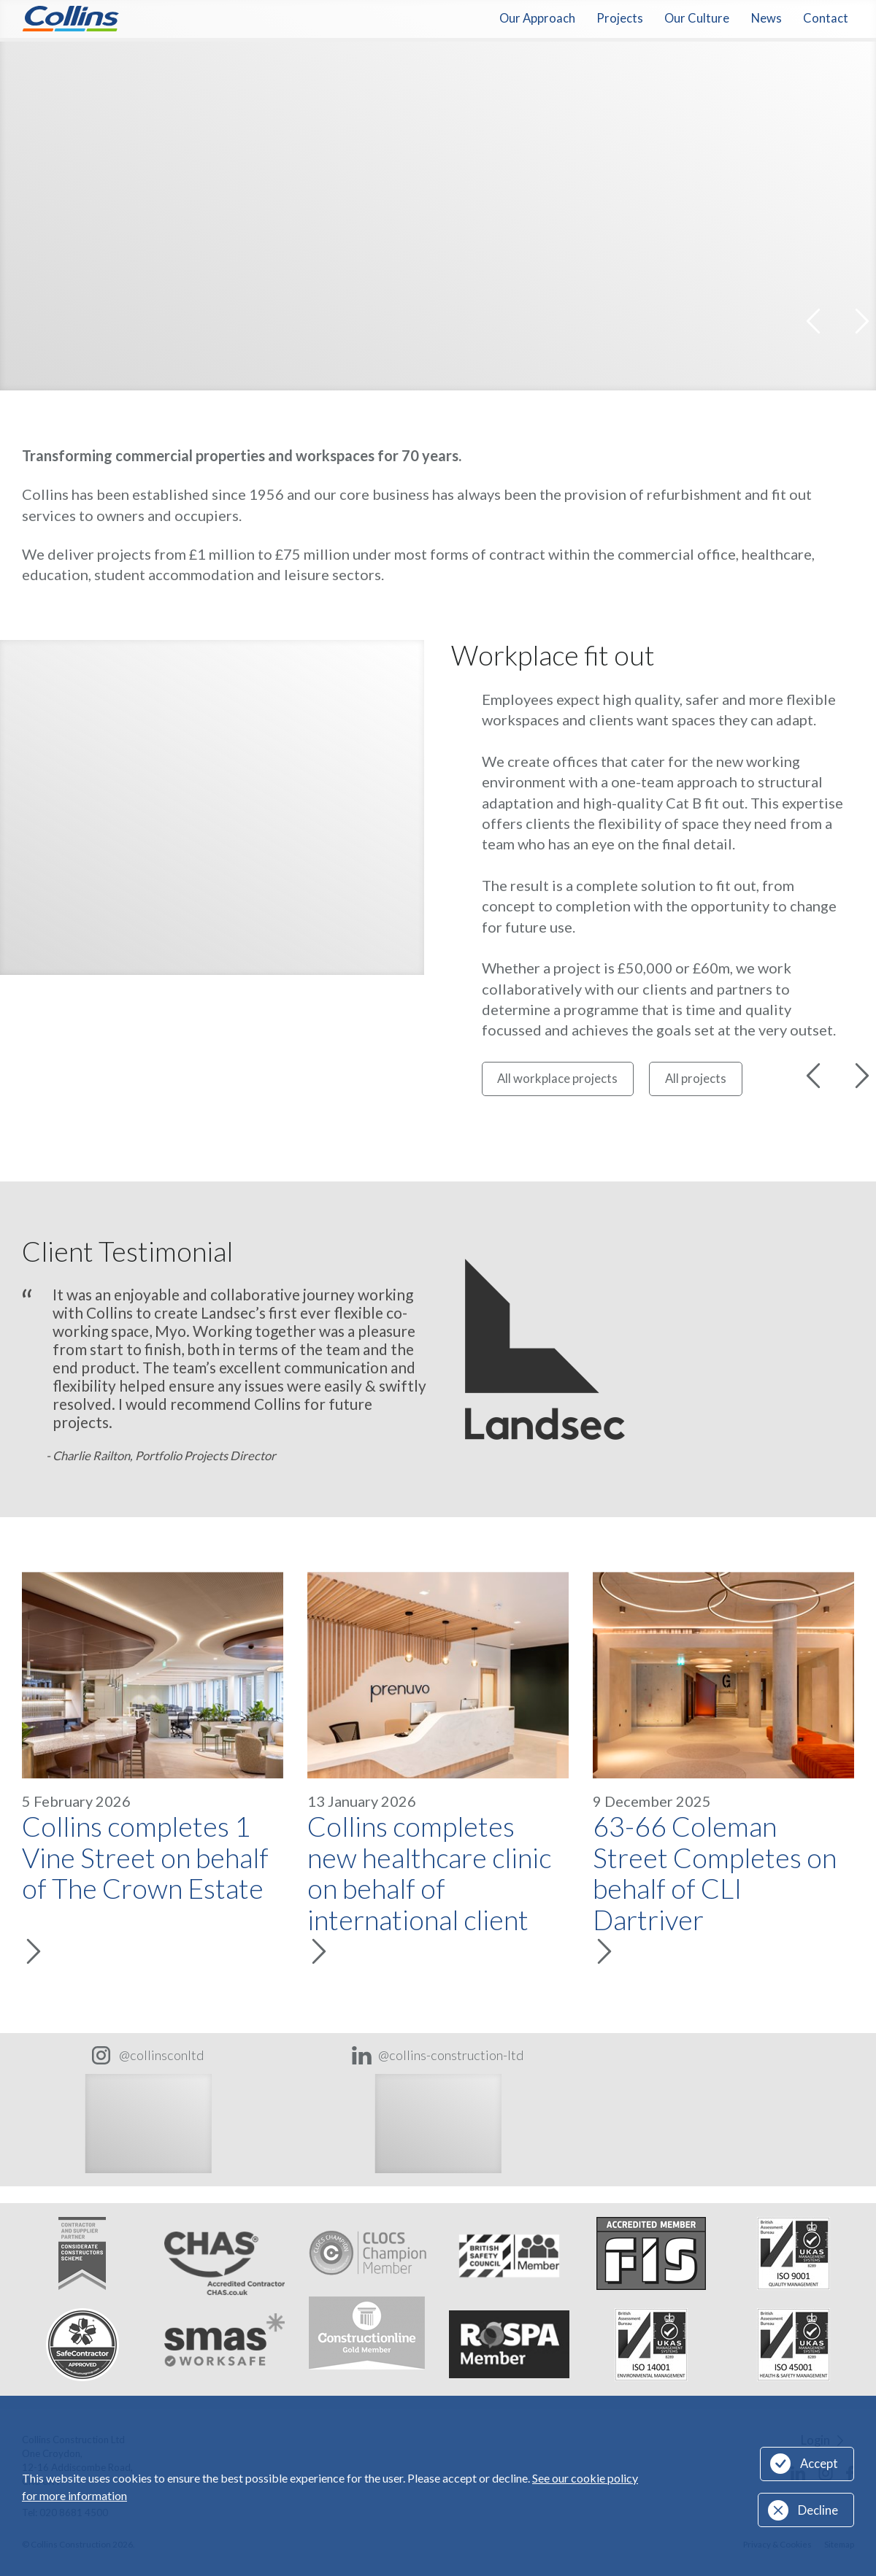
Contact (825, 18)
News (766, 18)
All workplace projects (557, 1078)
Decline (818, 2510)
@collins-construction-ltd (451, 2055)
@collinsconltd (161, 2055)
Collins (70, 18)
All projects (695, 1078)
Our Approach (537, 18)
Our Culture (696, 18)
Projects (619, 18)
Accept (819, 2463)
